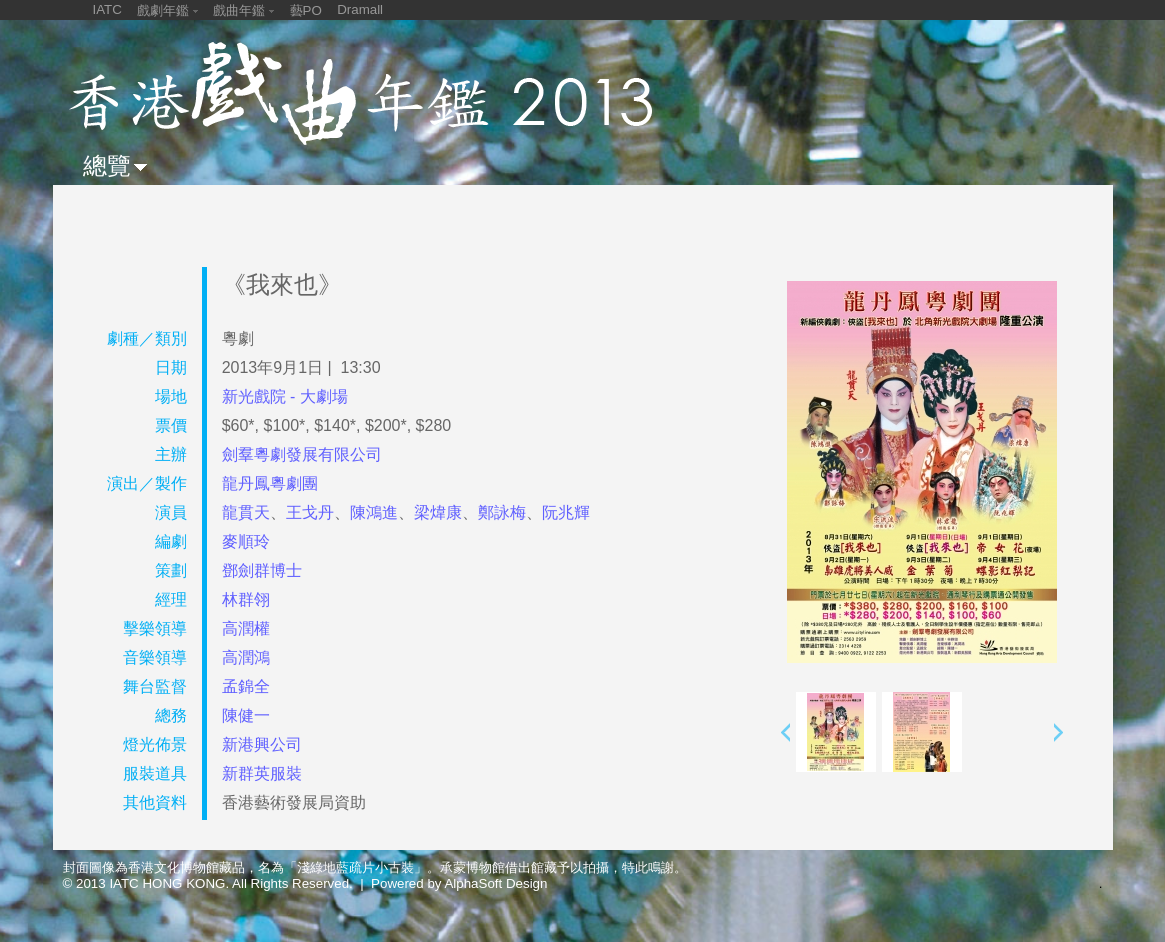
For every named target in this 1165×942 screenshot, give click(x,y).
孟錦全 (246, 686)
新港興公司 (262, 744)
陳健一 (246, 715)
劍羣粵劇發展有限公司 (302, 454)
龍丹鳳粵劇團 (270, 483)
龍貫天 (246, 512)
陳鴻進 (374, 512)
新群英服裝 (262, 773)
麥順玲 (246, 541)
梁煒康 (438, 512)
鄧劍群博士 (262, 570)
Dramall (360, 9)
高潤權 (246, 628)
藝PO (306, 10)
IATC (107, 9)
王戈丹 (310, 512)
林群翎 (246, 599)
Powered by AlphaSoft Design (459, 883)
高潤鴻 (246, 657)
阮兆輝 (566, 512)
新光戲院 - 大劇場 (285, 396)
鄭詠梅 (502, 512)
